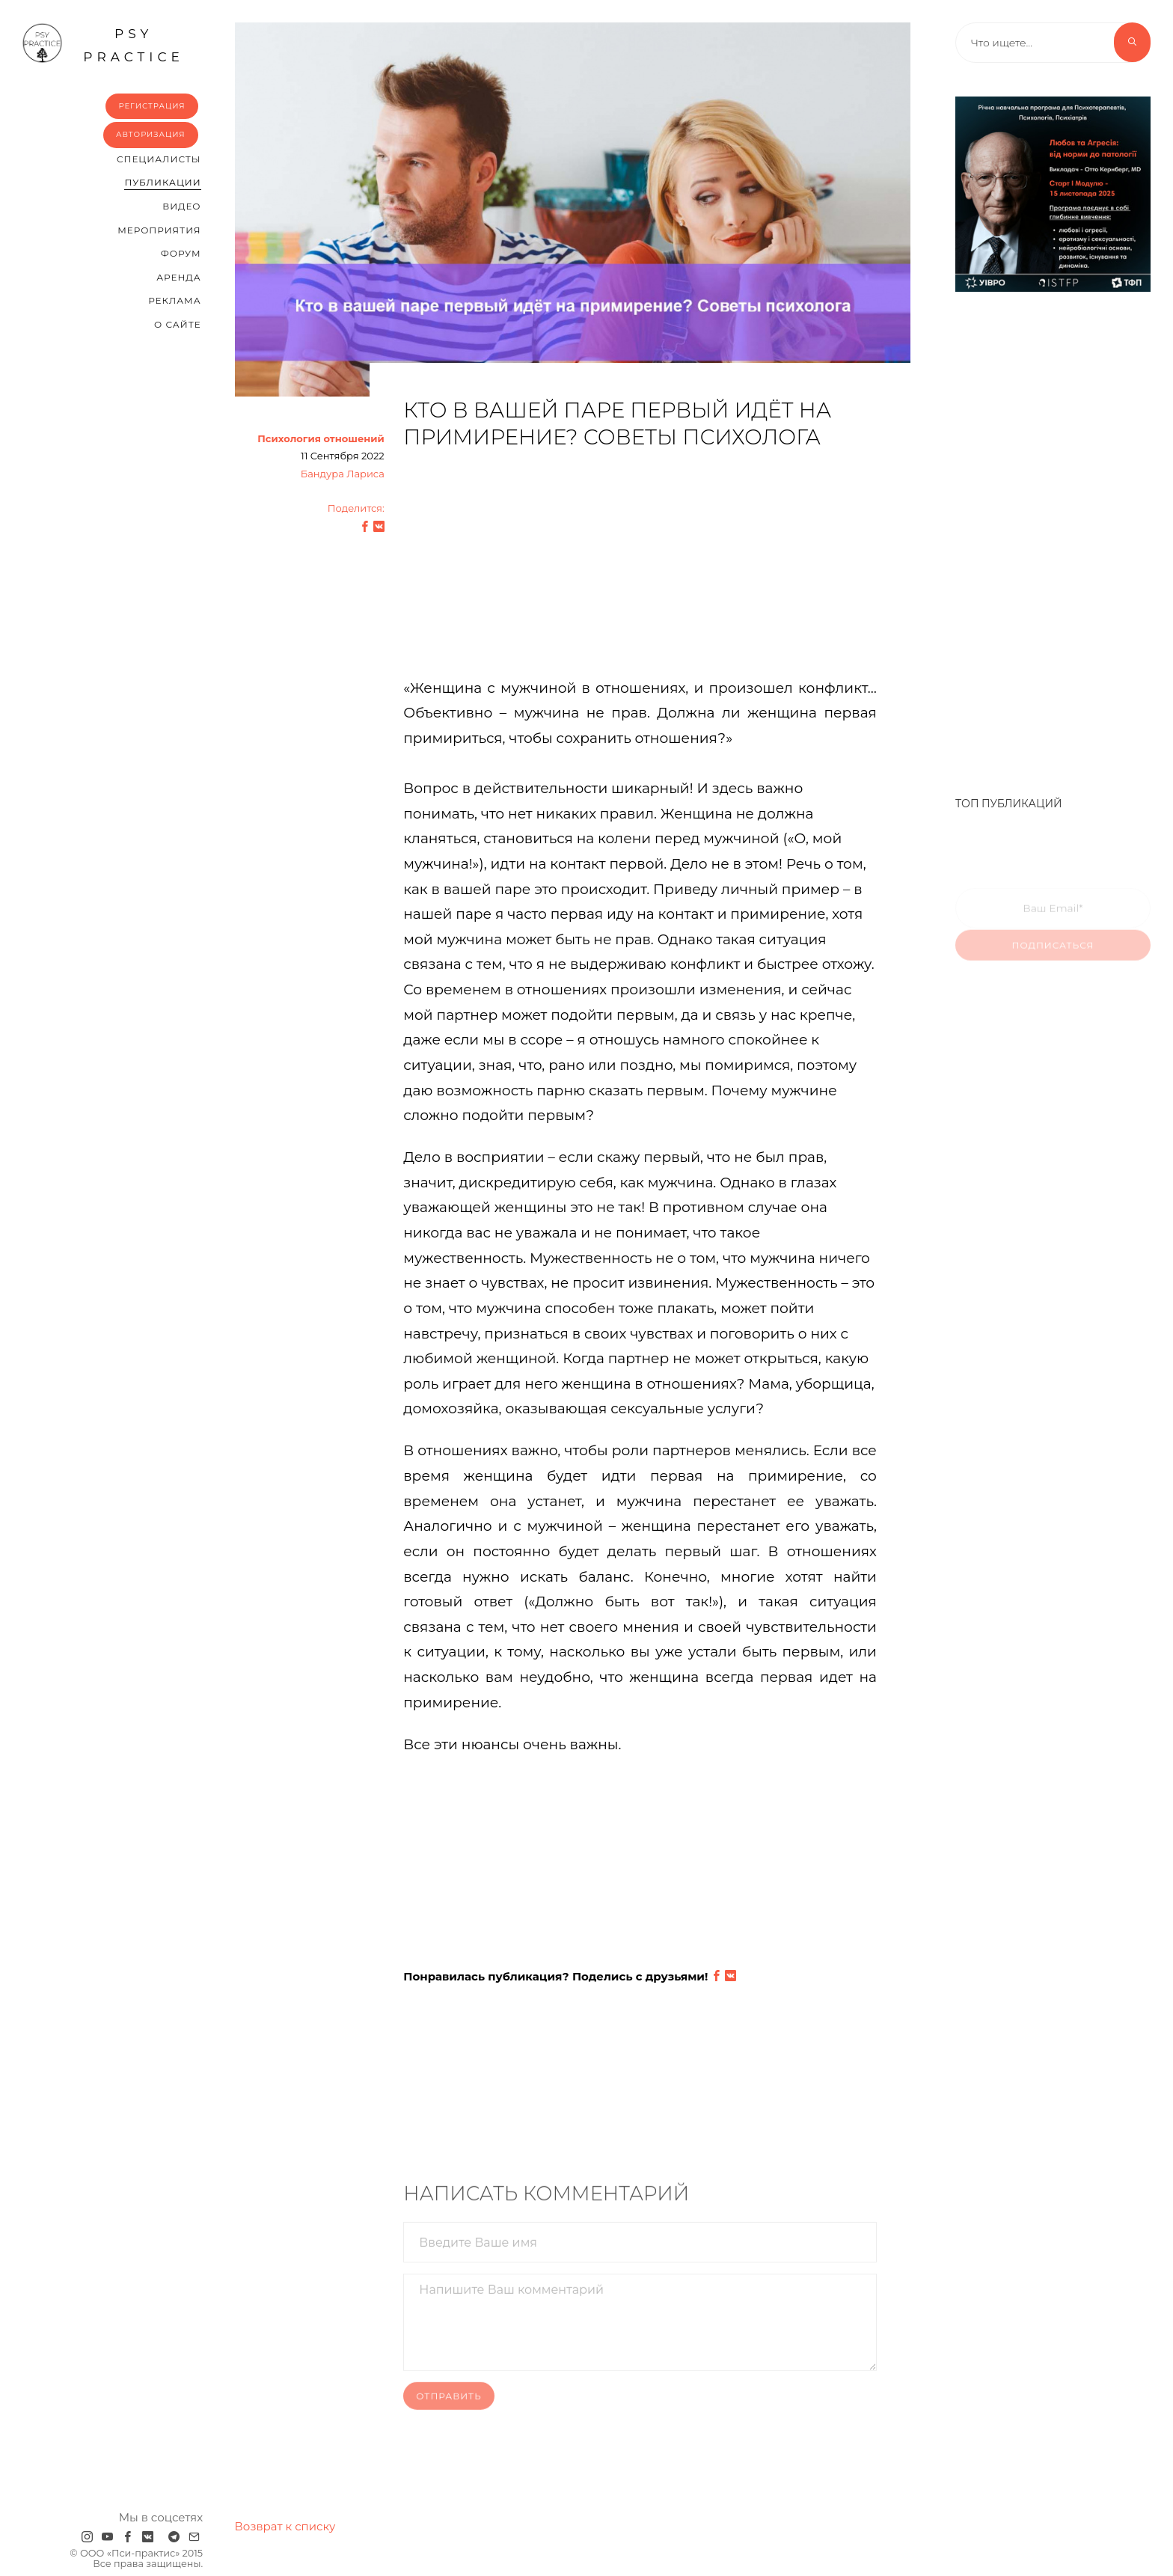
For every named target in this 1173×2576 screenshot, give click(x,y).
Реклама (174, 300)
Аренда (178, 277)
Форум (181, 253)
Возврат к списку (285, 2526)
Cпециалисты (159, 159)
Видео (181, 206)
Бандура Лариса (343, 474)
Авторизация (151, 134)
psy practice (103, 43)
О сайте (177, 324)
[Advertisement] (640, 571)
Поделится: (356, 508)
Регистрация (151, 106)
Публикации (162, 182)
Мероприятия (158, 230)
